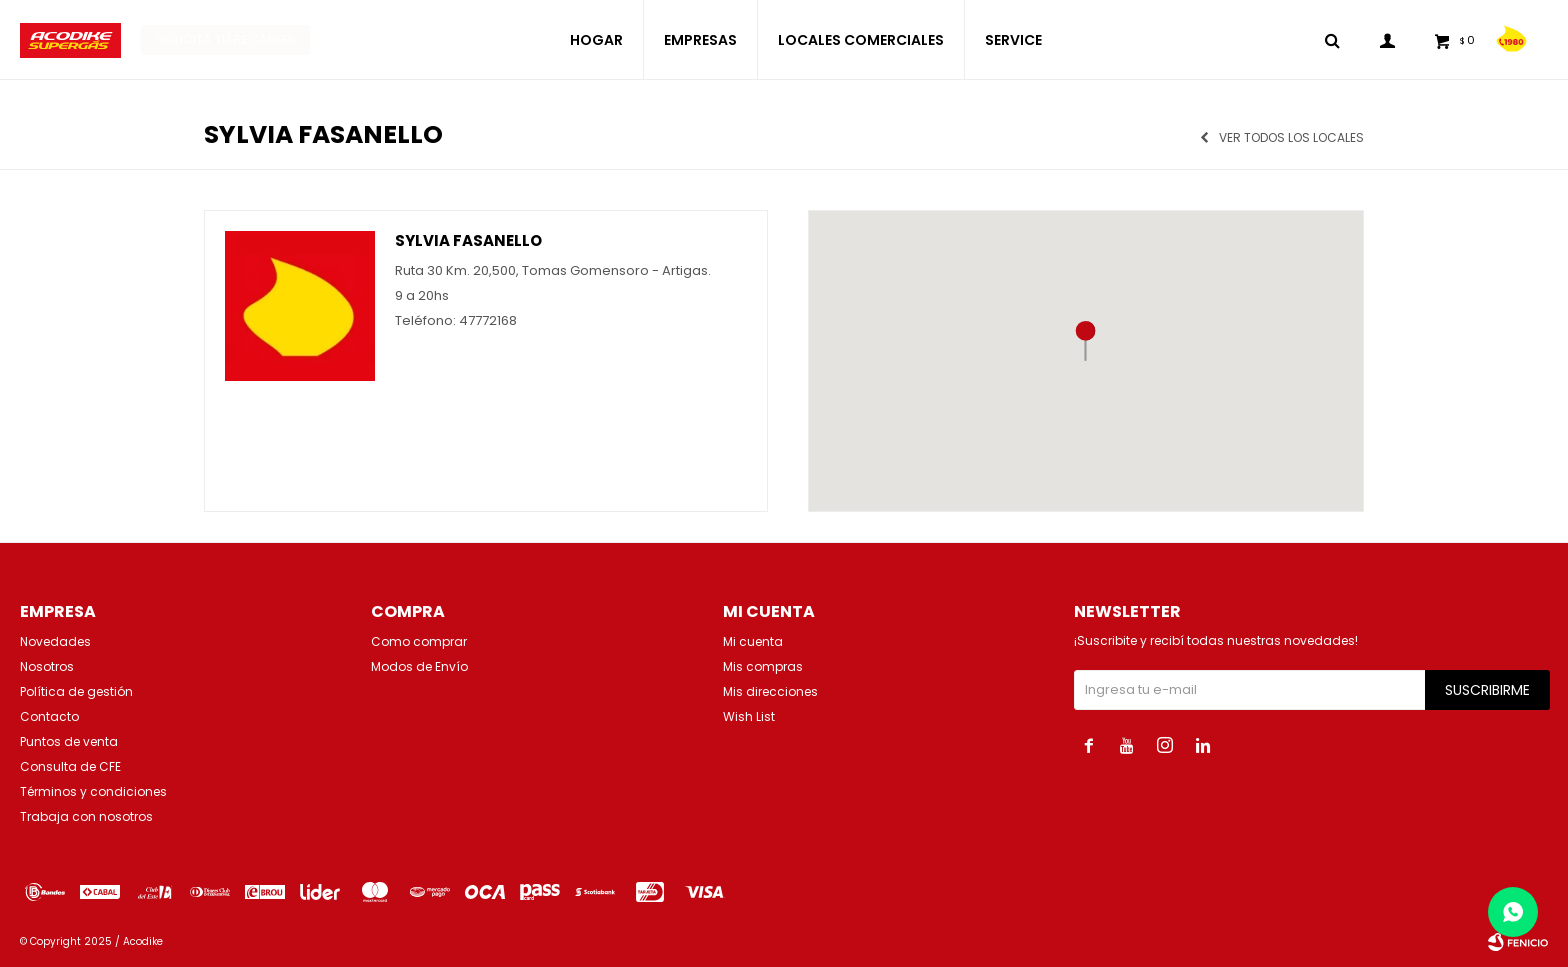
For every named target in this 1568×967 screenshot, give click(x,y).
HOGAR (596, 40)
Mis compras (763, 666)
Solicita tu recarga (225, 39)
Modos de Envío (419, 666)
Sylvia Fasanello (468, 241)
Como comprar (419, 641)
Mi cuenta (753, 641)
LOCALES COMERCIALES (861, 40)
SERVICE (1013, 40)
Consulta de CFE (70, 766)
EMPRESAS (700, 40)
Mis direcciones (770, 691)
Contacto (49, 716)
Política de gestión (76, 691)
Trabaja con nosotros (86, 816)
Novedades (55, 641)
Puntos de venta (69, 741)
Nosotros (47, 666)
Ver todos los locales (1291, 138)
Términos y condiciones (93, 791)
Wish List (749, 716)
